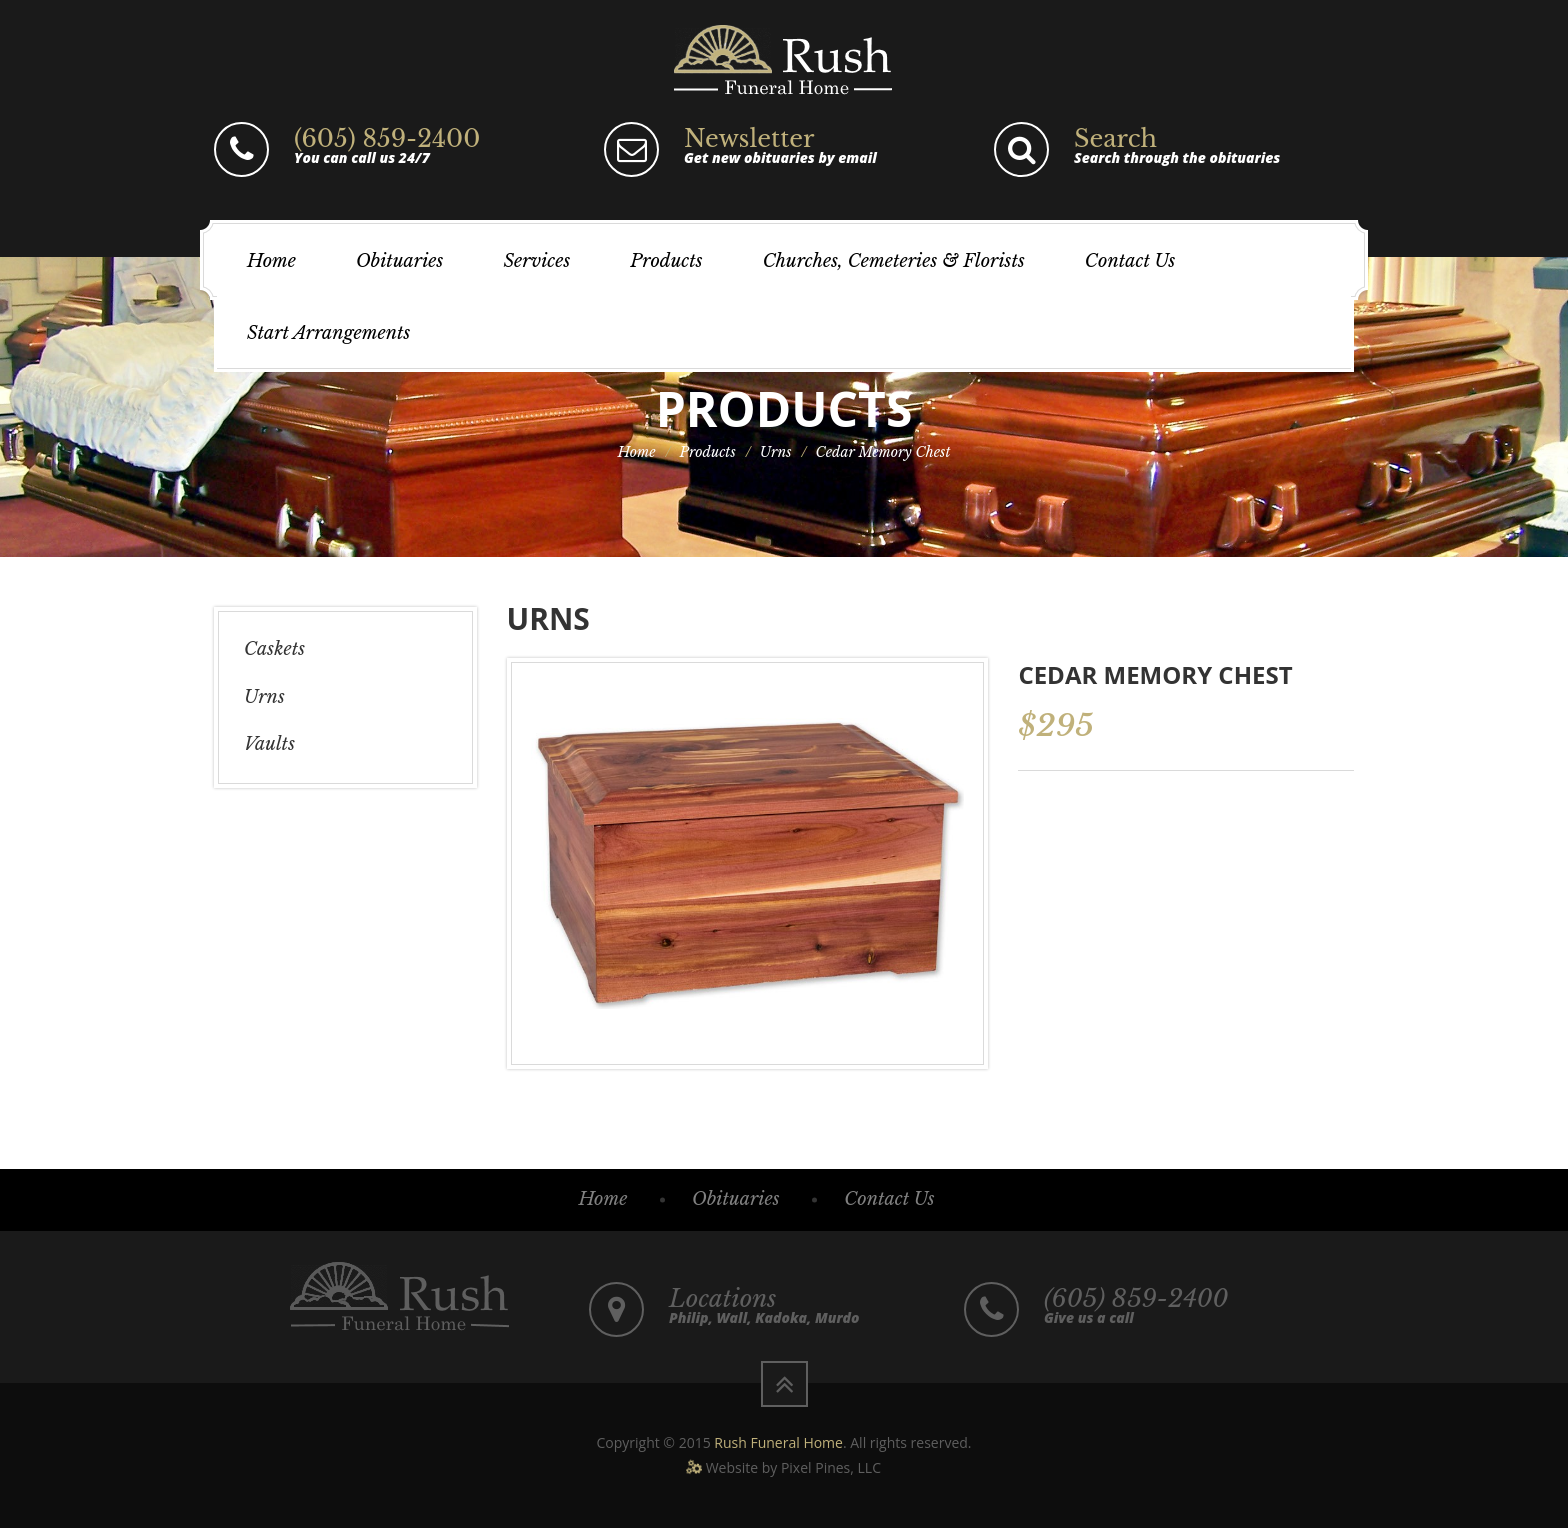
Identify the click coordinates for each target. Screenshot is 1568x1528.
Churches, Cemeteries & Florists (894, 261)
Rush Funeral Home (778, 1442)
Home (271, 261)
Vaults (269, 744)
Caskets (274, 649)
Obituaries (399, 261)
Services (536, 261)
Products (666, 261)
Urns (776, 452)
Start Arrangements (328, 333)
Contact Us (1130, 261)
